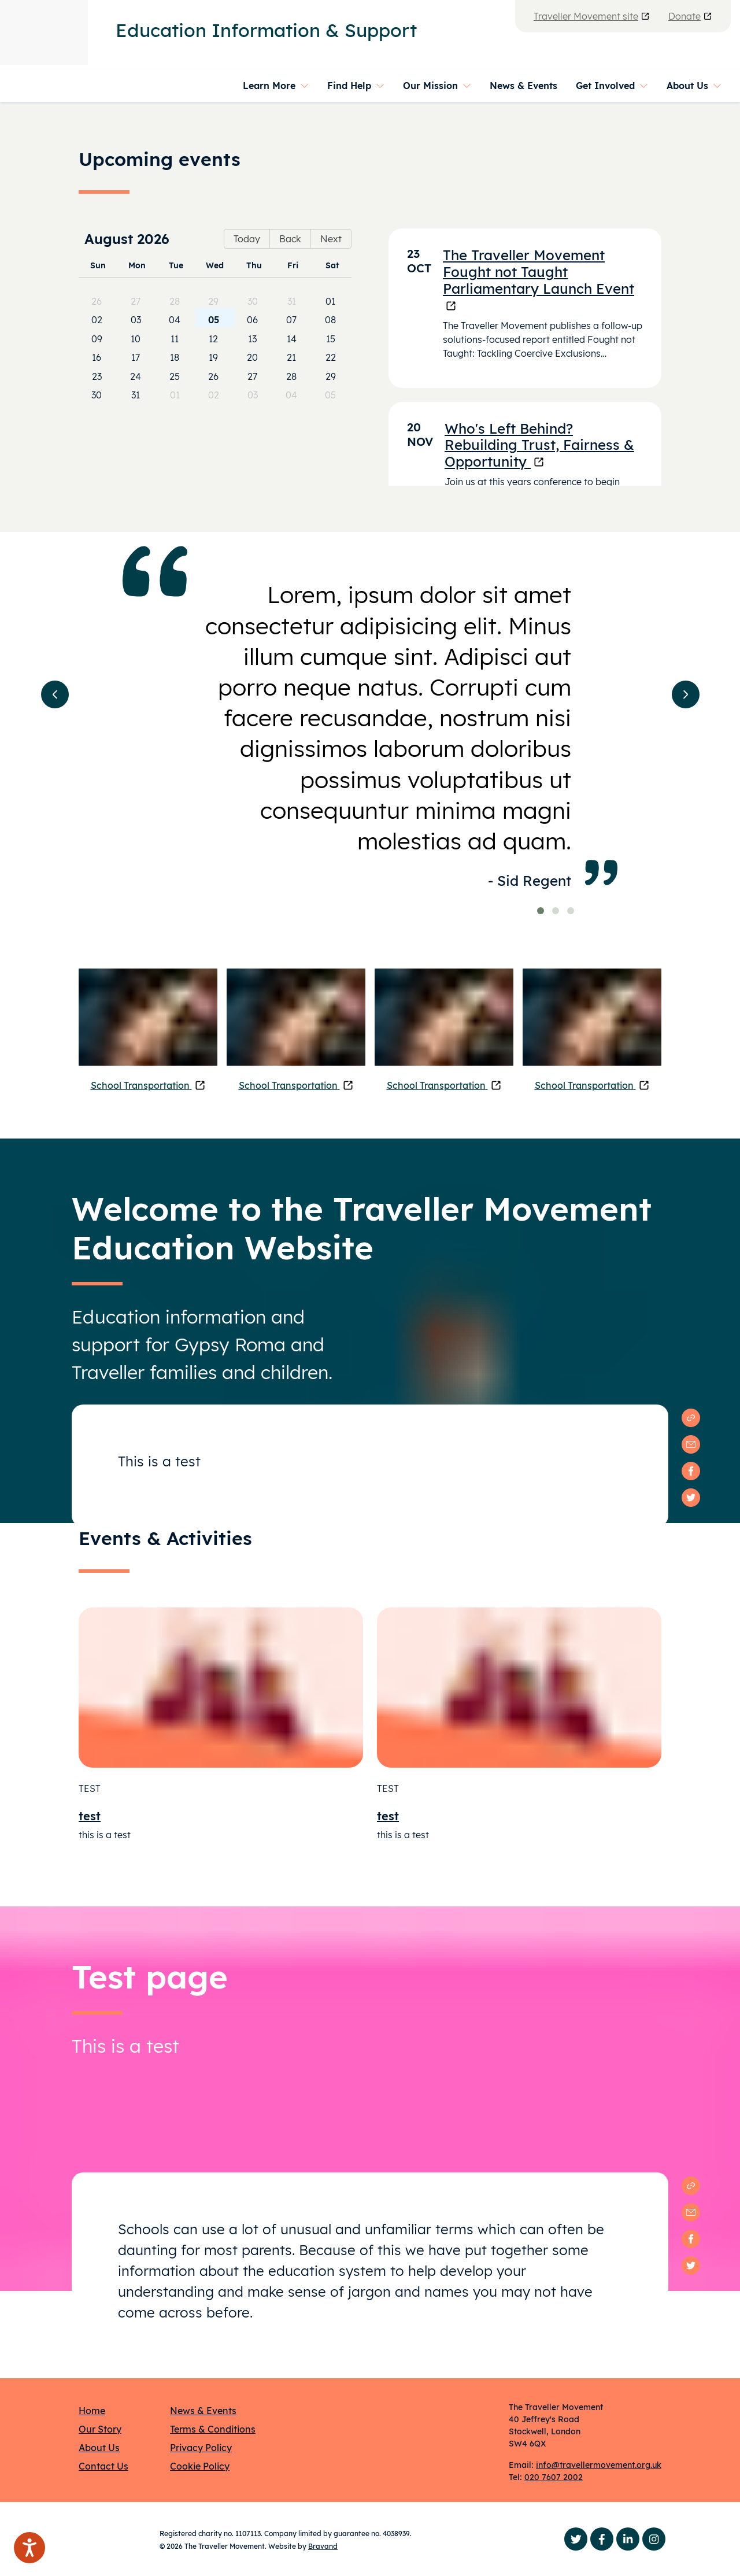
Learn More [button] (269, 85)
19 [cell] (213, 357)
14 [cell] (292, 339)
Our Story (100, 2429)
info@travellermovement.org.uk (598, 2465)
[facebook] (691, 1471)
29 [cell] (213, 301)
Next (331, 239)
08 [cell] (330, 320)
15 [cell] (330, 339)
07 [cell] (291, 320)
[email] (691, 1444)
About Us (99, 2447)
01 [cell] (330, 301)
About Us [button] (687, 85)
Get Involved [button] (605, 85)
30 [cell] (252, 301)
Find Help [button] (349, 85)
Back (290, 239)
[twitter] (691, 1497)
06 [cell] (252, 320)
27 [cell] (135, 301)
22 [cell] (330, 357)
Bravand (323, 2546)
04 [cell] (174, 320)
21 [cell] (291, 357)
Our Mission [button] (430, 85)
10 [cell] (135, 339)
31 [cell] (291, 301)
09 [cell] (96, 339)
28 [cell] (174, 301)
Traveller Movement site (592, 16)
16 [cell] (96, 357)
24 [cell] (135, 376)
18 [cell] (174, 357)
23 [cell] (97, 376)
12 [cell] (213, 339)
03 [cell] (136, 320)
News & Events (523, 85)
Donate (690, 16)
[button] (55, 694)
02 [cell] (96, 320)
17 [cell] (135, 357)
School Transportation (148, 1085)
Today (247, 239)
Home (92, 2410)
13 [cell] (252, 339)
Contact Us (103, 2466)
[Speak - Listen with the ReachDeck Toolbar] (29, 2547)
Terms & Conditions (213, 2429)
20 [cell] (252, 357)
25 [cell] (174, 376)
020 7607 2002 (553, 2477)
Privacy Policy (201, 2447)
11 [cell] (175, 339)
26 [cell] (96, 301)
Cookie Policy (200, 2466)
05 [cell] (213, 320)
